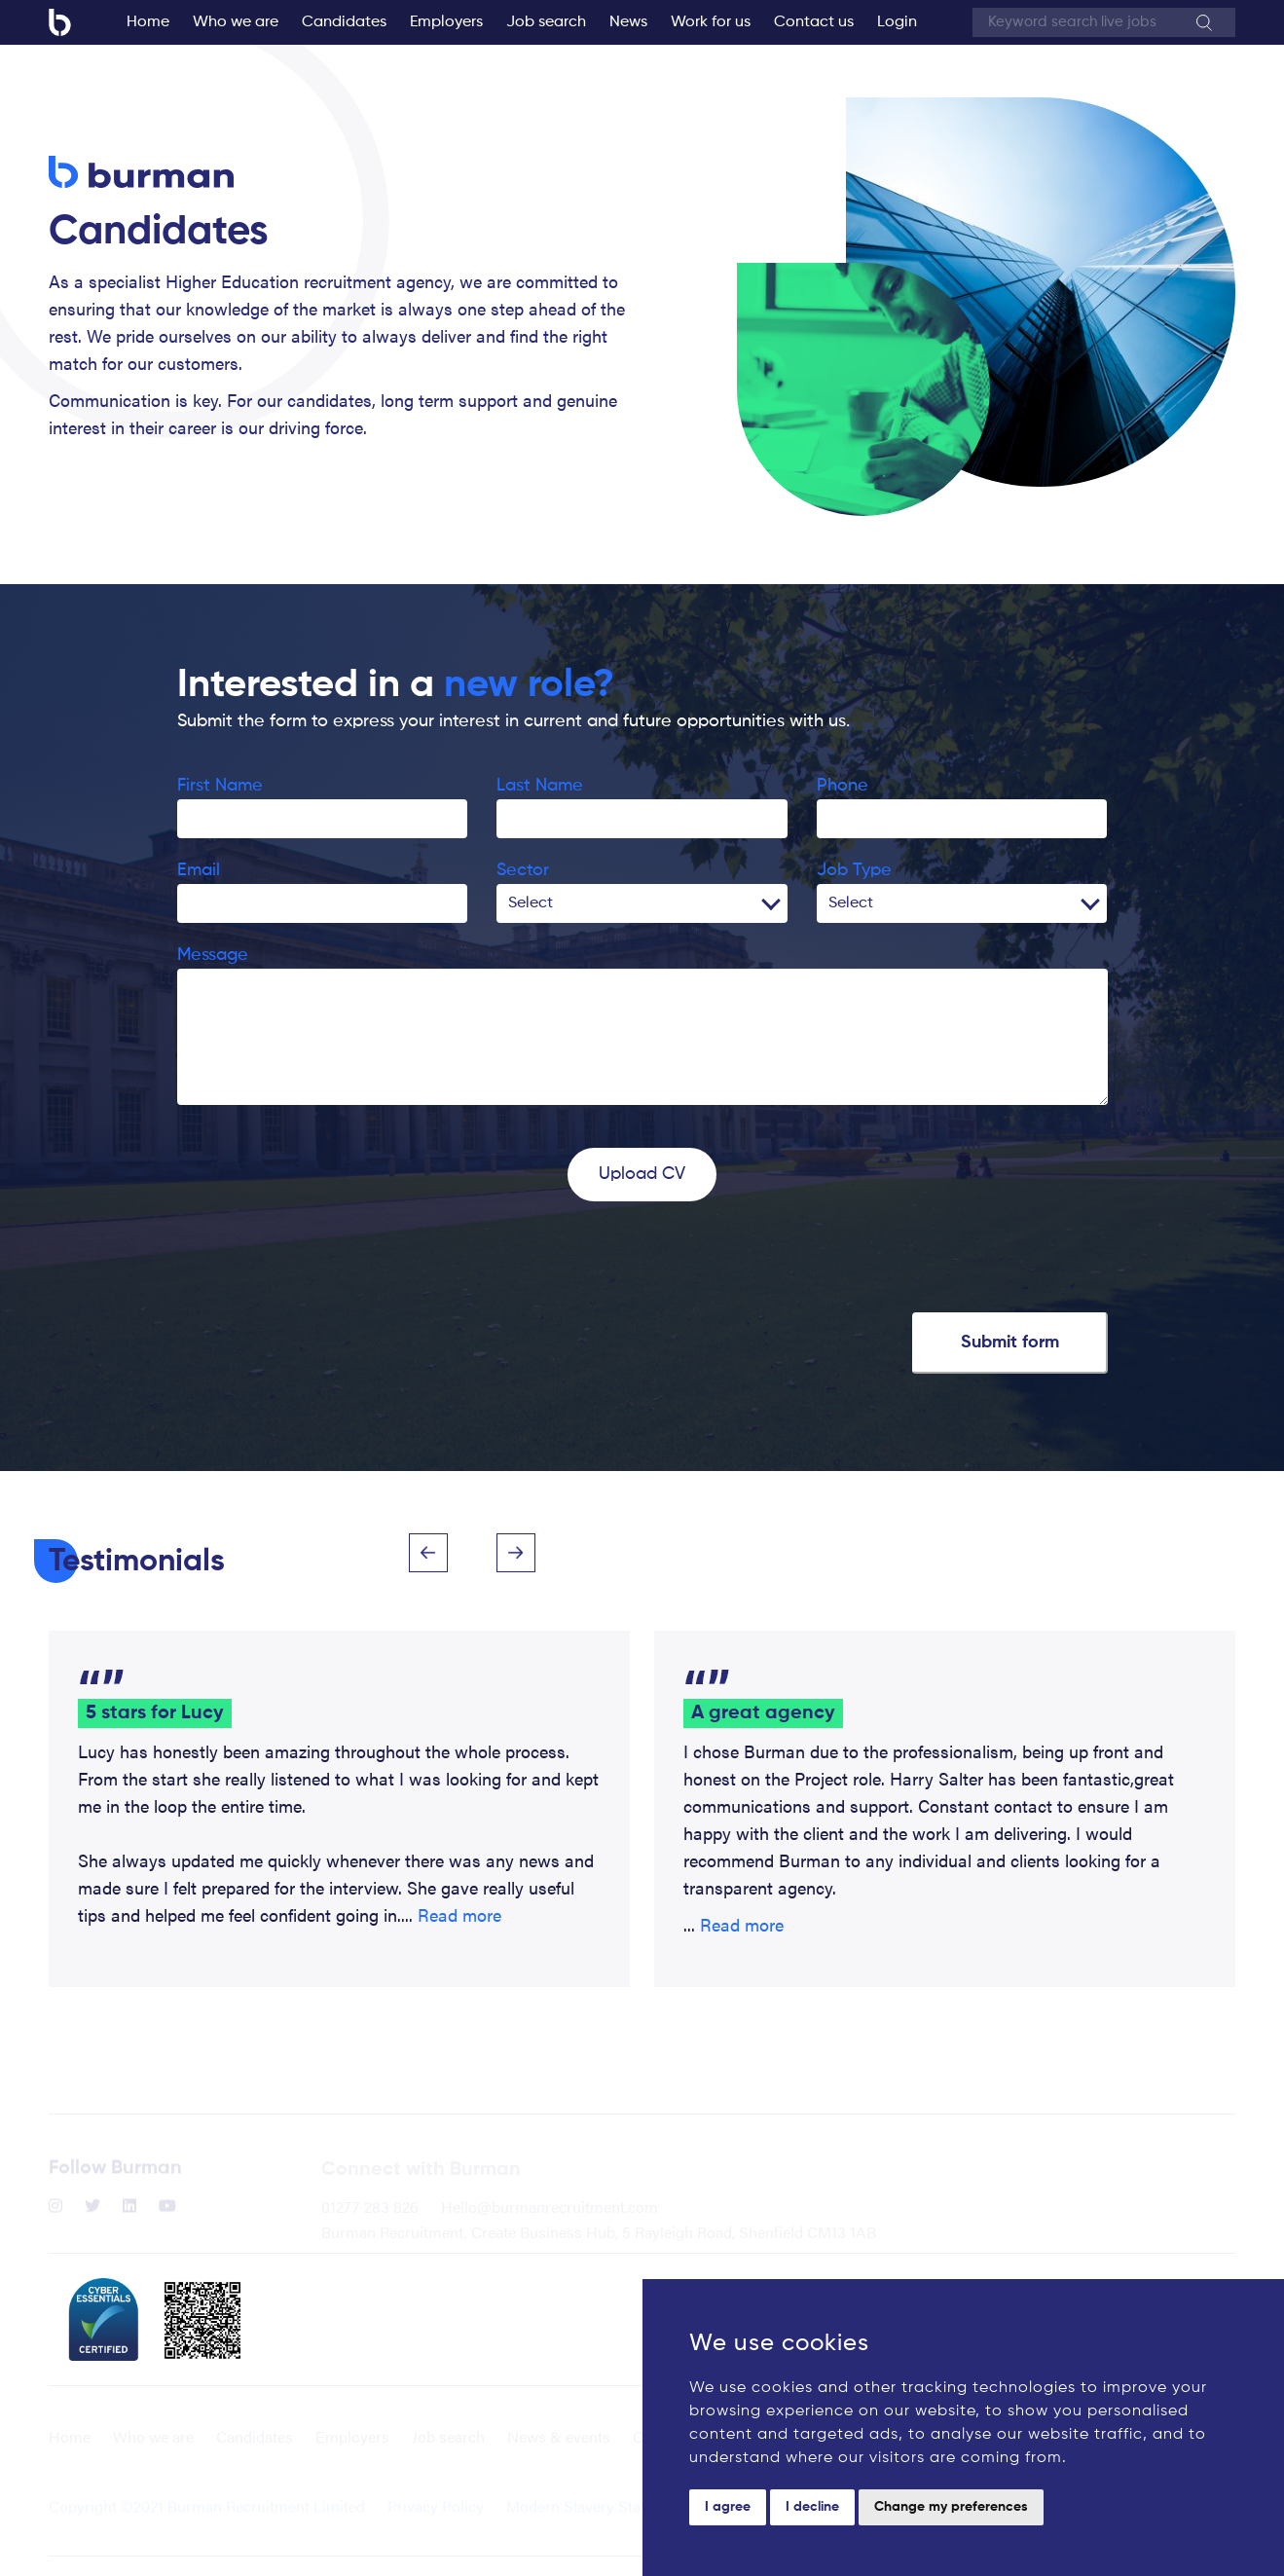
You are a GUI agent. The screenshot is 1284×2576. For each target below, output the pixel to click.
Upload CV (642, 1174)
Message (212, 955)
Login (897, 22)
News (628, 22)
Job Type (854, 870)
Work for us (711, 22)
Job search (546, 22)
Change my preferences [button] (951, 2507)
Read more (459, 1914)
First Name (220, 785)
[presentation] (325, 1259)
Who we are (235, 22)
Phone (842, 785)
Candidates (344, 22)
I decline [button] (812, 2507)
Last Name (539, 785)
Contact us (814, 22)
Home (148, 22)
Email (198, 870)
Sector (522, 870)
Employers (446, 22)
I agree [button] (728, 2507)
